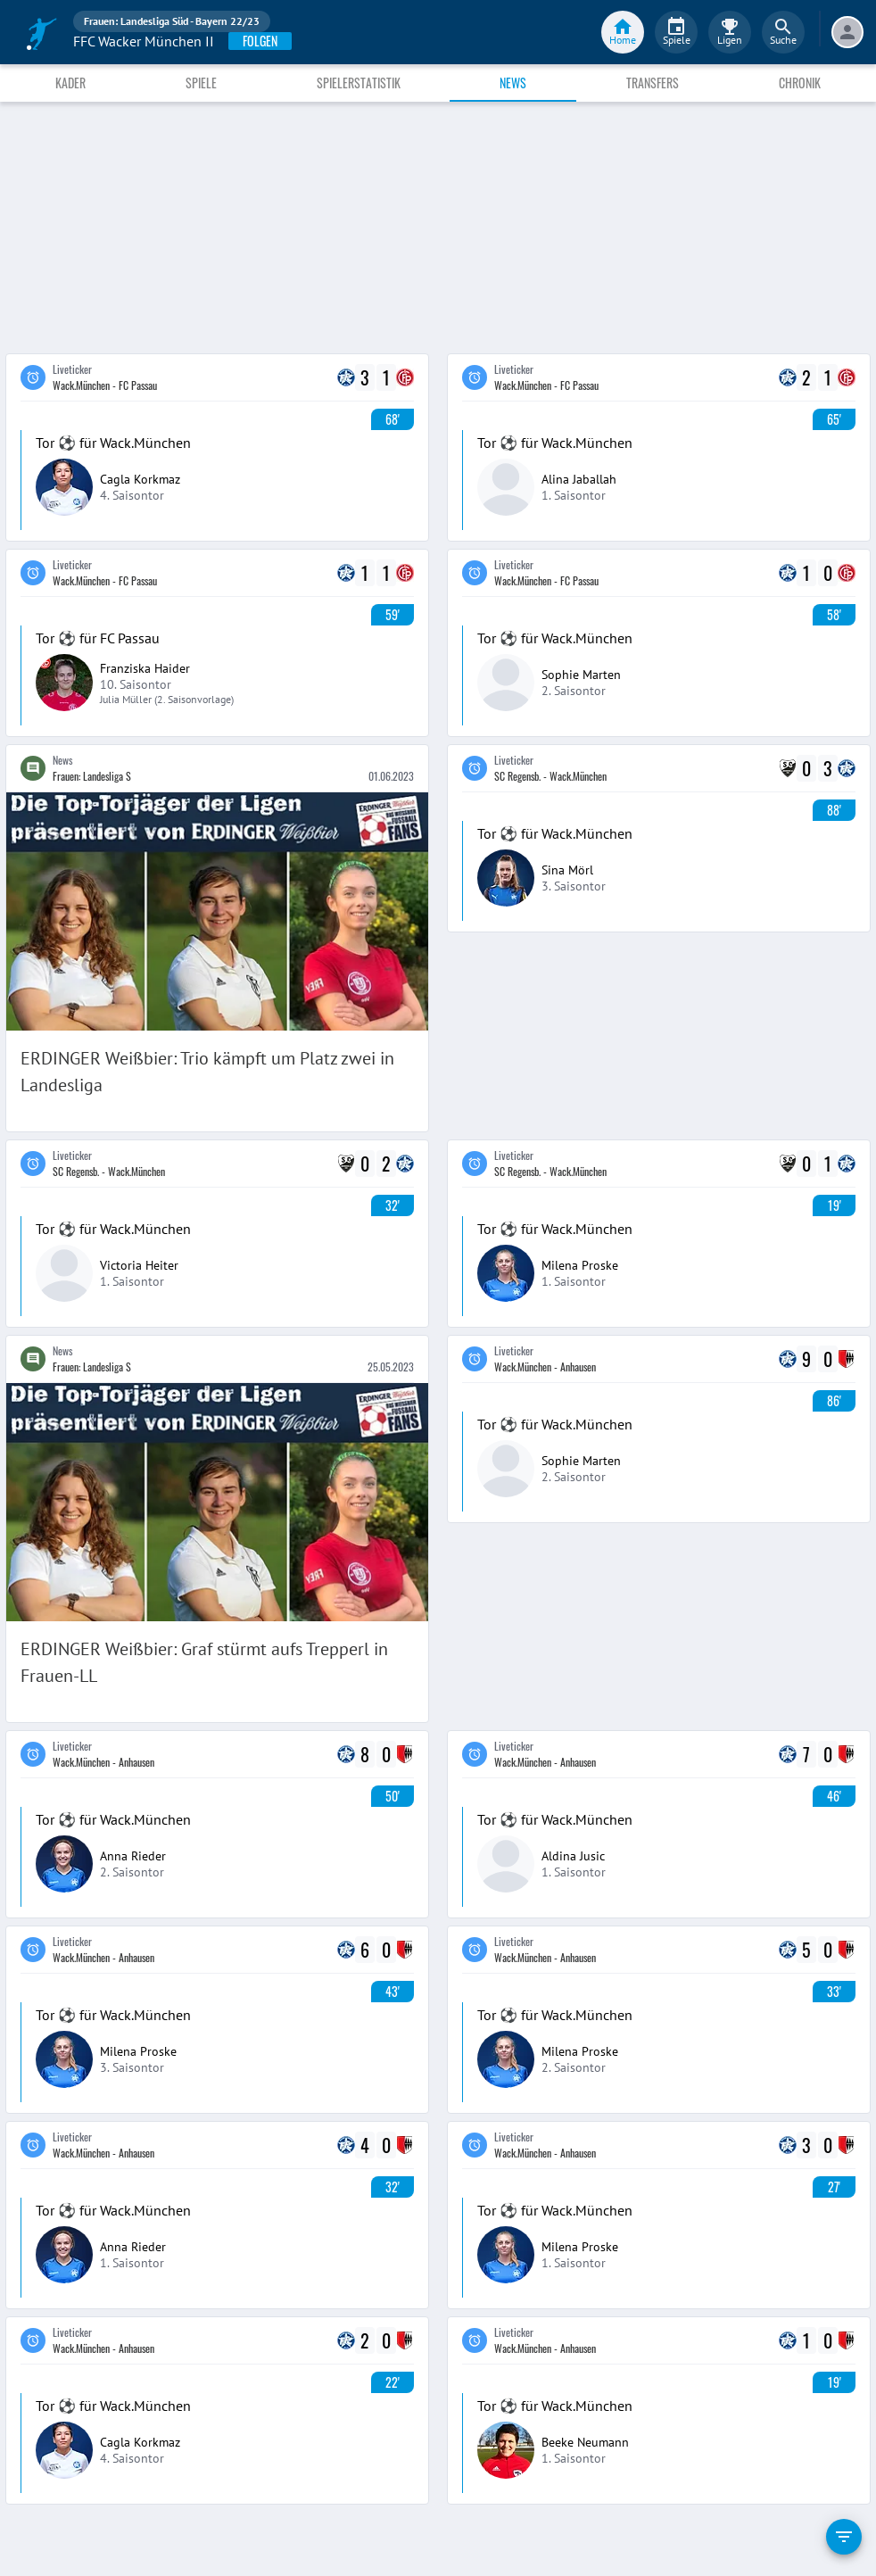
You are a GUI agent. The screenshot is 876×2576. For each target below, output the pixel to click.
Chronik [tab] (800, 82)
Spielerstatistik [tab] (359, 82)
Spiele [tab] (201, 82)
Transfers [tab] (652, 82)
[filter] (844, 2537)
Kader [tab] (70, 82)
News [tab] (513, 82)
